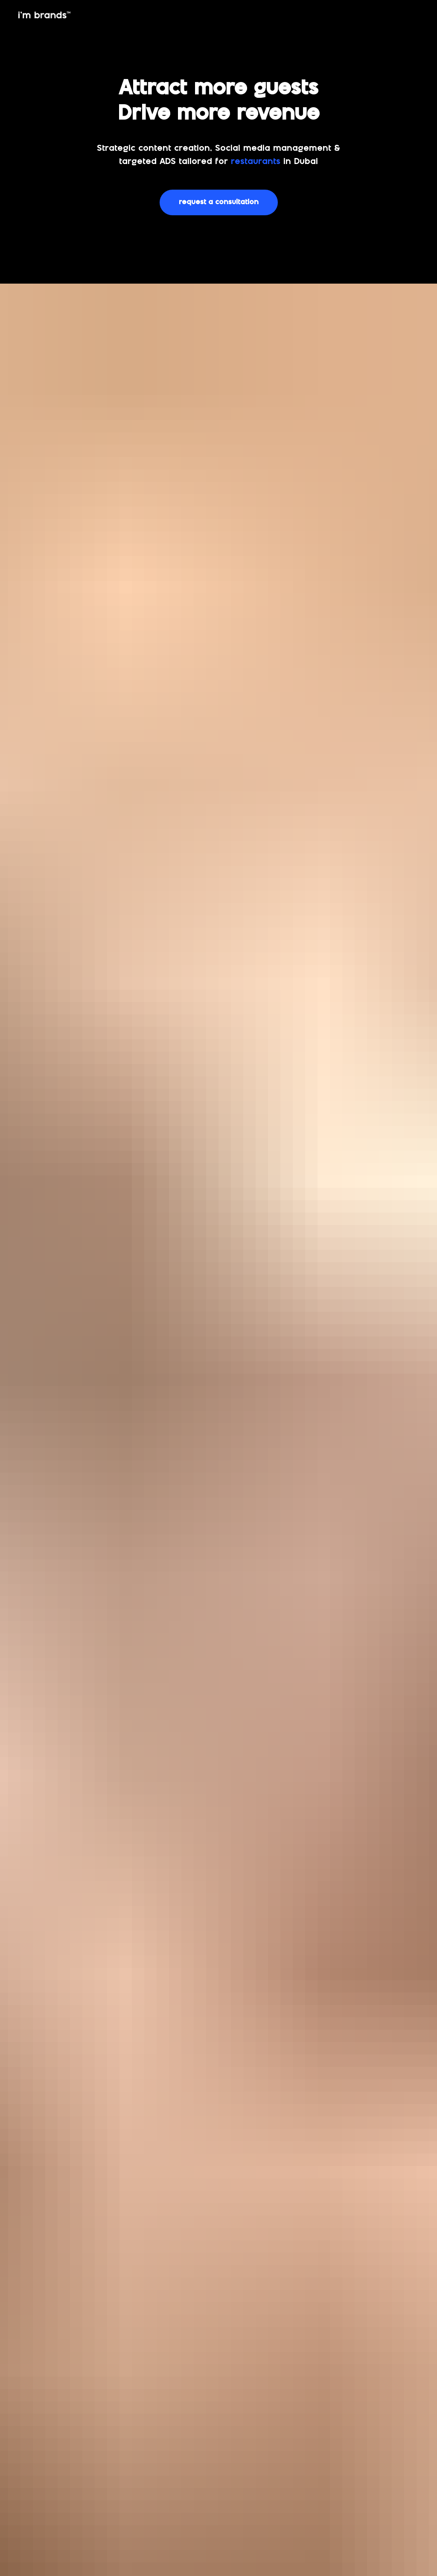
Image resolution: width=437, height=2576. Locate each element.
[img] (44, 15)
